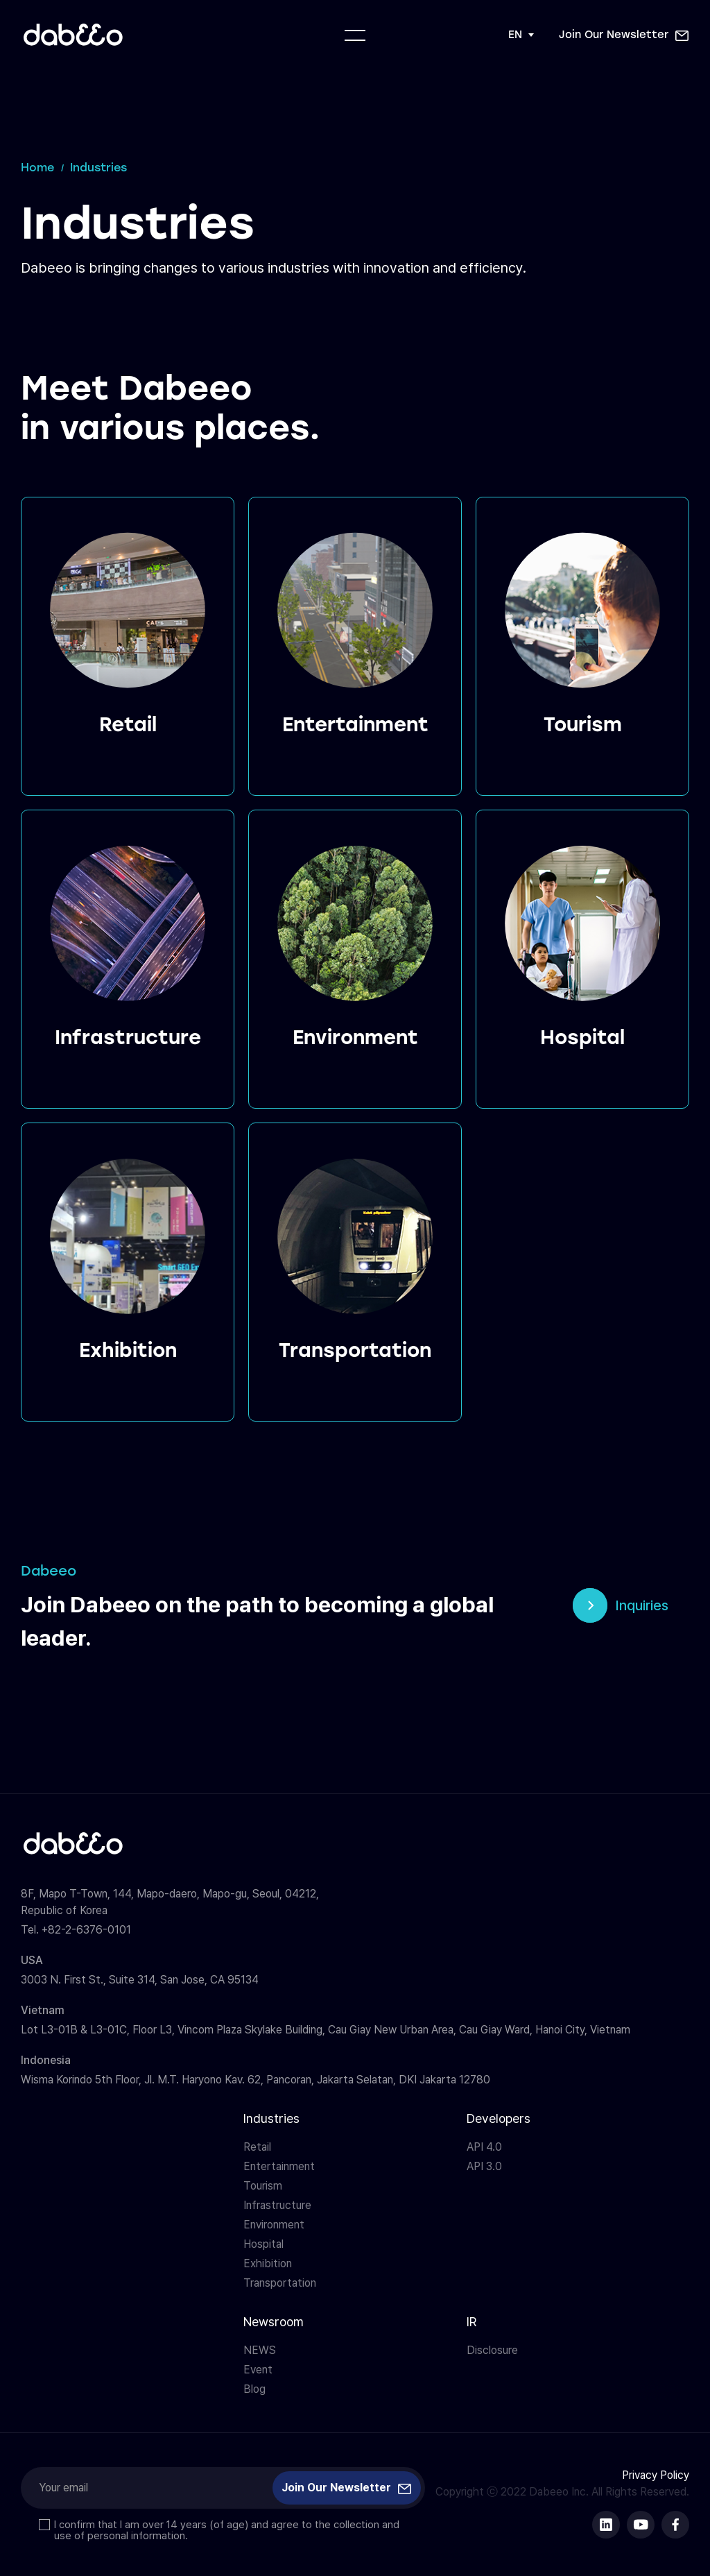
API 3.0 (484, 2166)
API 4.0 (484, 2146)
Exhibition (267, 2263)
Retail (257, 2146)
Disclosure (492, 2350)
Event (257, 2369)
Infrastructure (277, 2205)
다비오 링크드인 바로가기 (606, 2525)
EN (515, 34)
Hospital (263, 2244)
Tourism (262, 2185)
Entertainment (279, 2166)
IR (471, 2321)
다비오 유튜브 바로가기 (641, 2525)
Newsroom (273, 2321)
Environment (273, 2224)
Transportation (279, 2282)
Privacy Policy (655, 2475)
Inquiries (642, 1605)
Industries (271, 2118)
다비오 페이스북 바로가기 (675, 2525)
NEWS (259, 2350)
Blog (254, 2389)
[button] (624, 34)
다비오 (73, 34)
